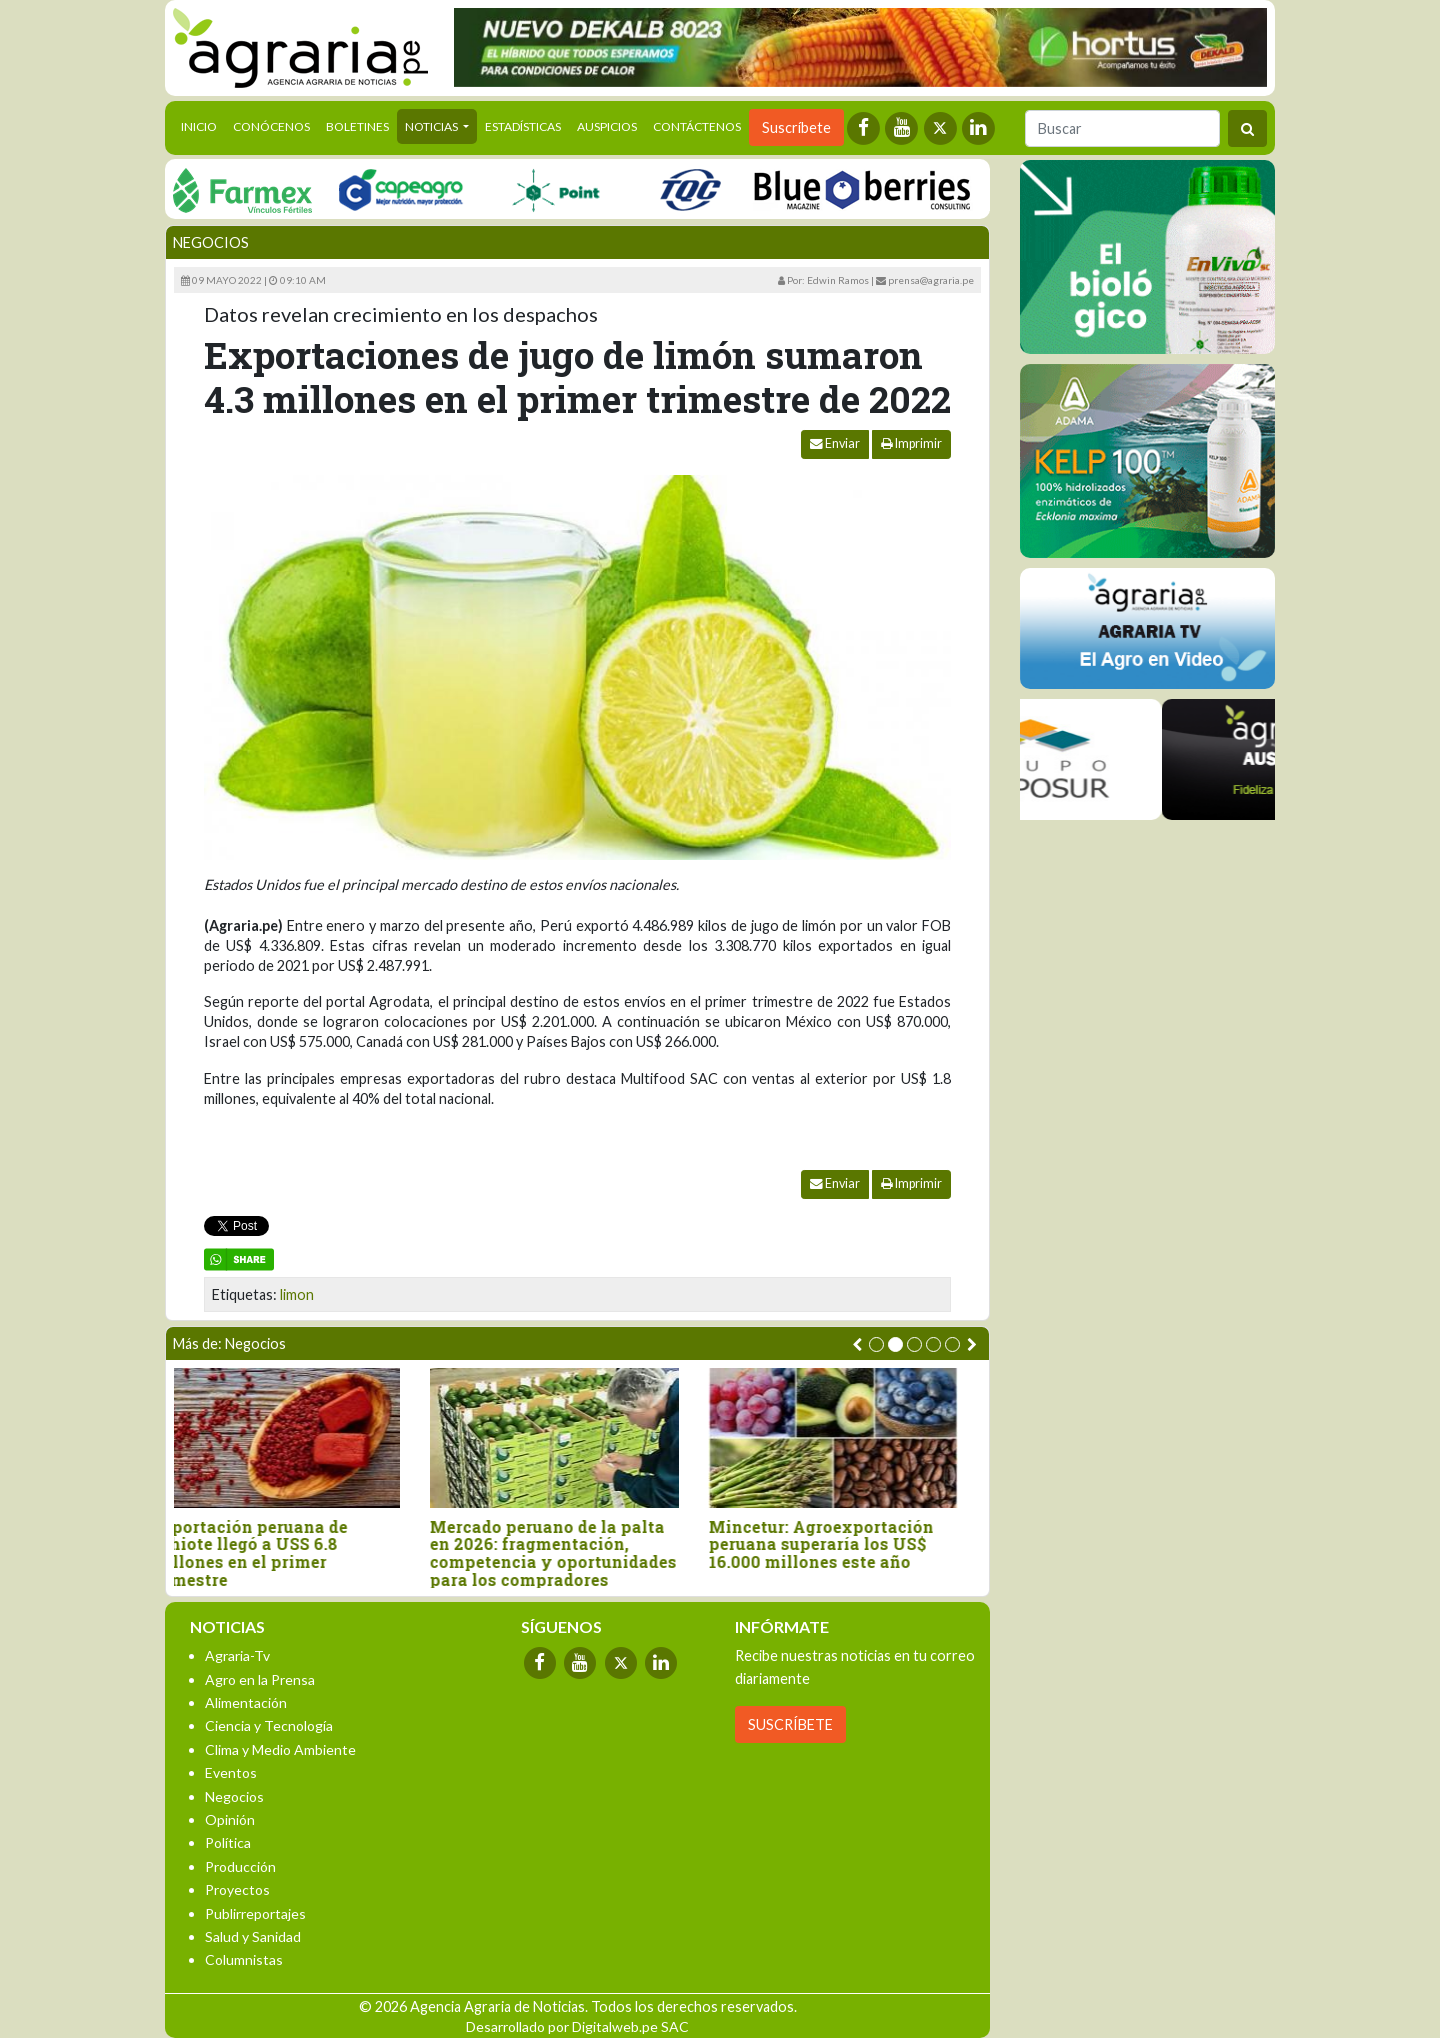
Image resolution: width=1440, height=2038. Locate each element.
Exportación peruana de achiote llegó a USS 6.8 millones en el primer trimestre (272, 1553)
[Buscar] (1122, 128)
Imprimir (911, 443)
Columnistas (244, 1959)
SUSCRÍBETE (790, 1724)
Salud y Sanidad (253, 1936)
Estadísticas (523, 126)
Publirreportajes (255, 1913)
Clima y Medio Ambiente (280, 1749)
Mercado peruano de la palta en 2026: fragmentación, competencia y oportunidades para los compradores (576, 1553)
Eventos (231, 1772)
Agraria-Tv (237, 1655)
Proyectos (237, 1889)
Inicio (203, 125)
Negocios (211, 242)
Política (228, 1842)
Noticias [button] (432, 126)
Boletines (357, 126)
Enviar (835, 443)
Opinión (230, 1819)
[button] (876, 1344)
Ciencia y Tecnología (269, 1725)
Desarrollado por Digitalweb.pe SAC (577, 2026)
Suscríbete (796, 127)
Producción (240, 1866)
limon (297, 1294)
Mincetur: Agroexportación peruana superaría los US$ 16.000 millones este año (844, 1544)
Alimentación (246, 1702)
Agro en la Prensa (260, 1679)
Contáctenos (697, 126)
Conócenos (271, 126)
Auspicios (607, 126)
